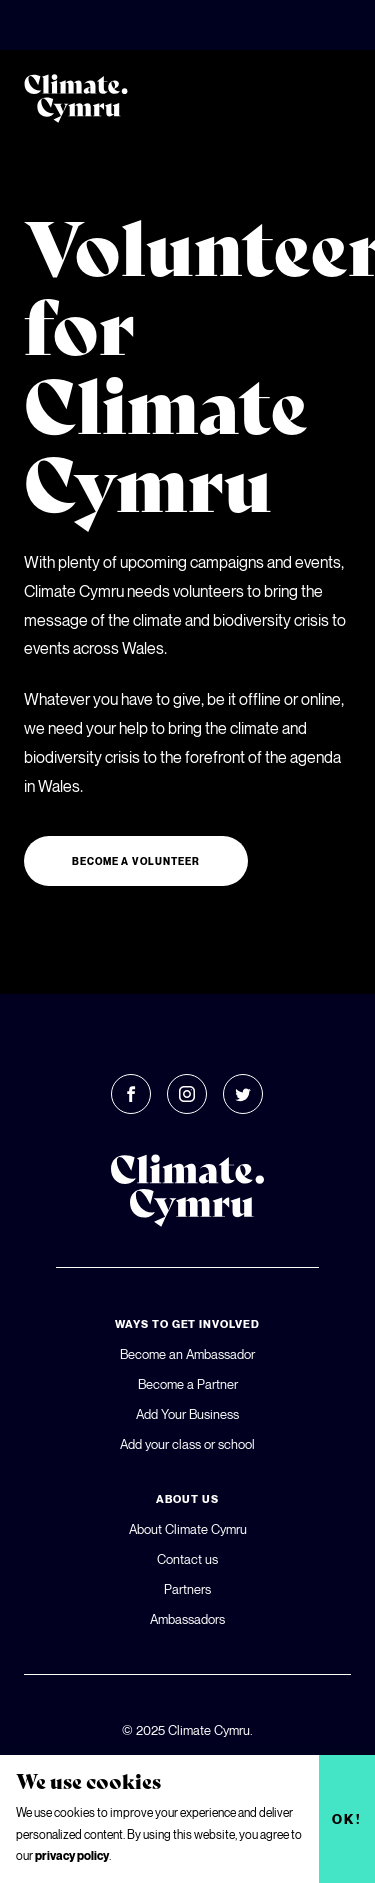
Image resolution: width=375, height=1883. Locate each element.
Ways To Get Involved (187, 1324)
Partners (187, 1589)
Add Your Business (187, 1414)
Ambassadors (187, 1619)
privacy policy (72, 1855)
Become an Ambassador (187, 1354)
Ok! (347, 1819)
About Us (187, 1499)
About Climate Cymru (188, 1529)
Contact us (187, 1559)
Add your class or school (187, 1444)
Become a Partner (188, 1384)
